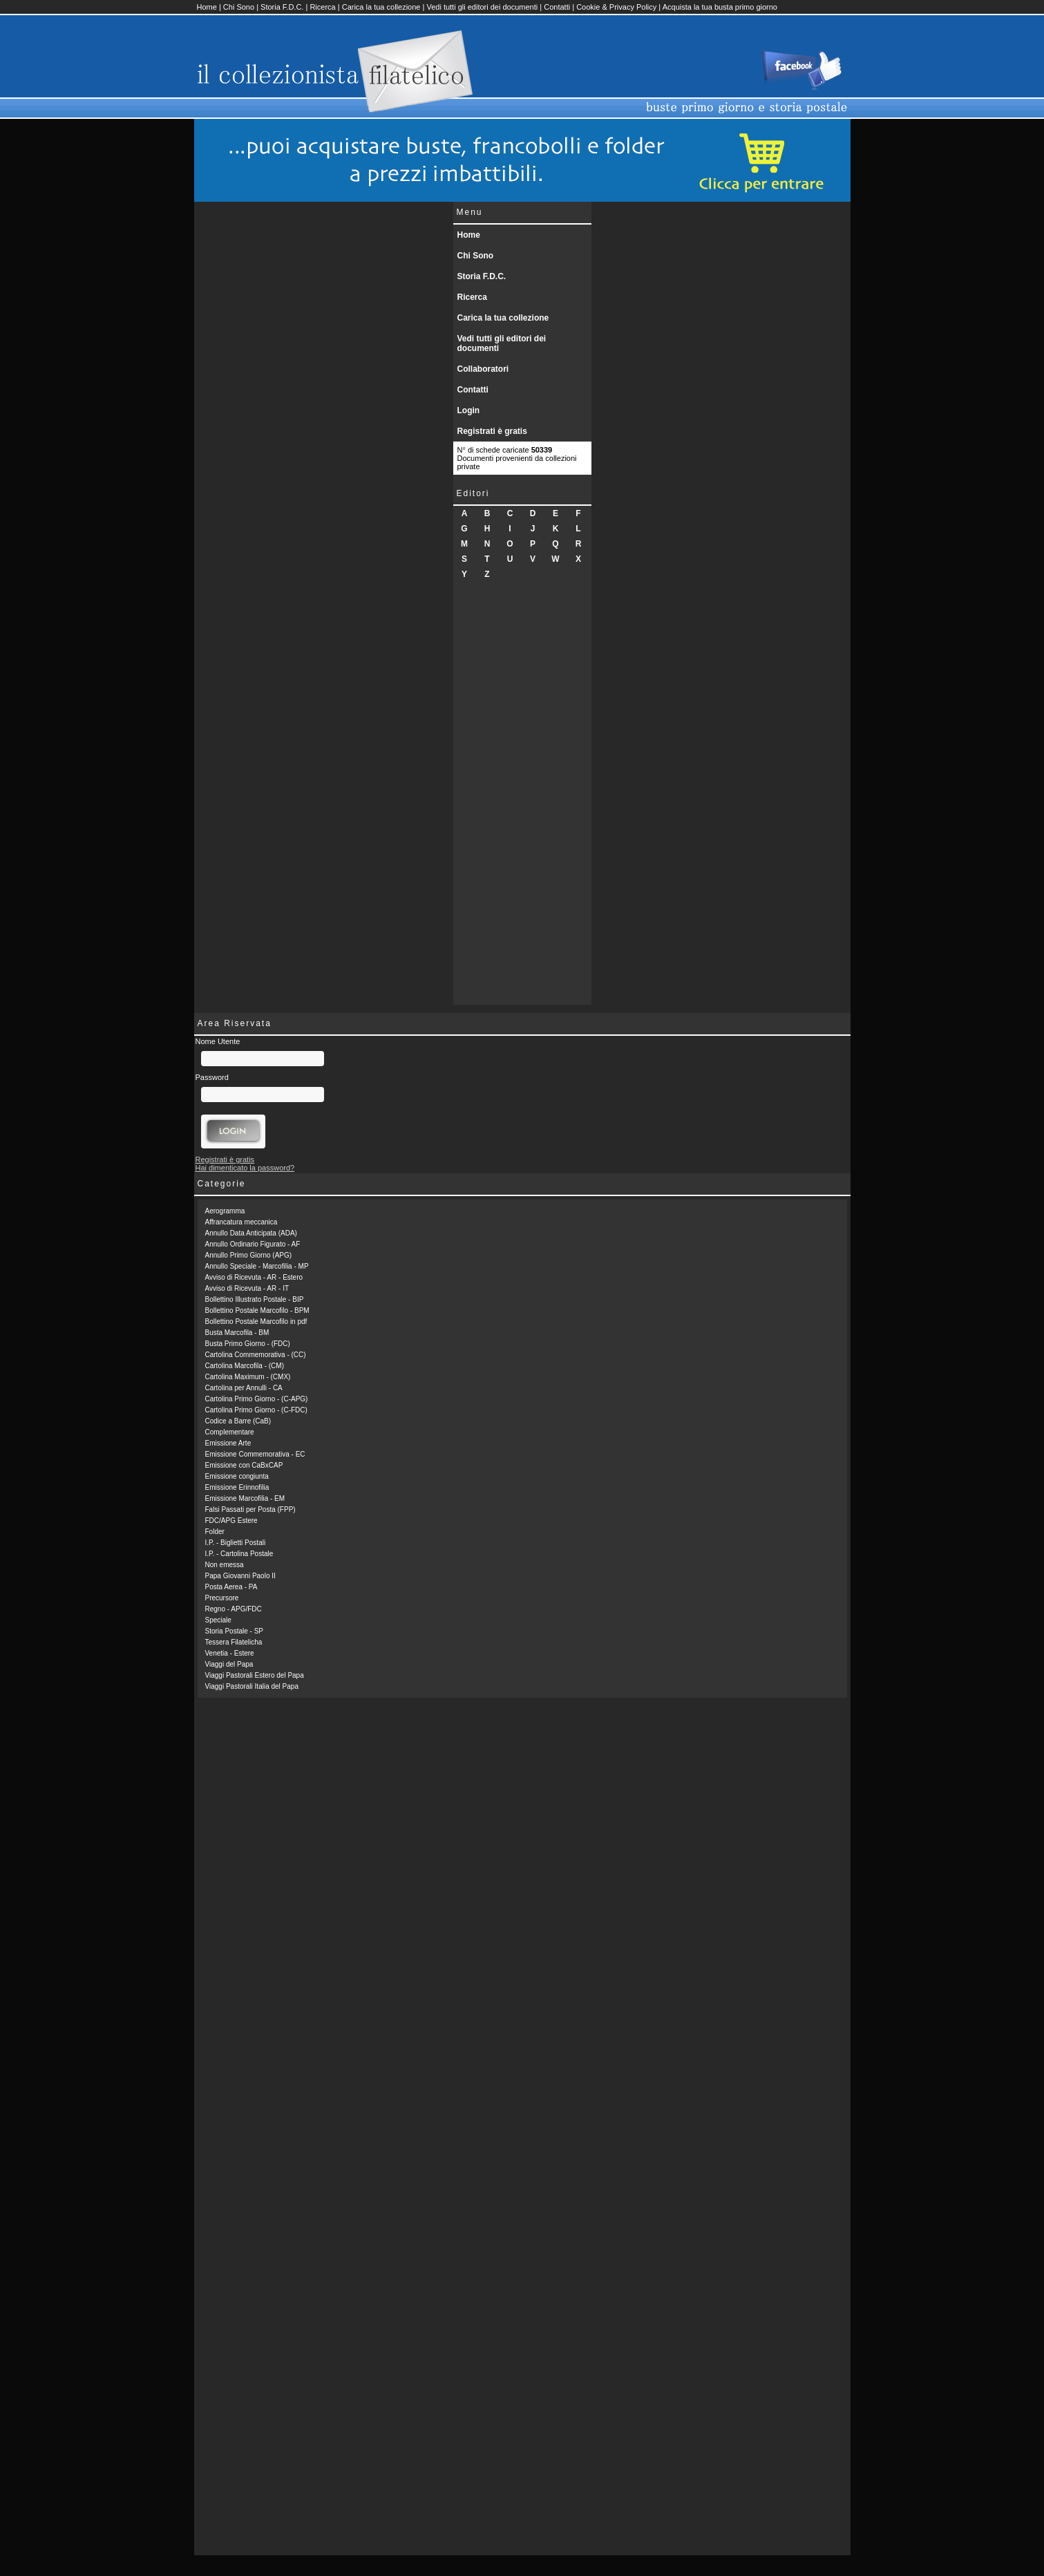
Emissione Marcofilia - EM (245, 1498)
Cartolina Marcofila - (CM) (244, 1366)
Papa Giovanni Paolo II (240, 1576)
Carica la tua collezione (381, 7)
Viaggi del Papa (229, 1664)
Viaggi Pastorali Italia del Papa (251, 1686)
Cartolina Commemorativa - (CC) (255, 1354)
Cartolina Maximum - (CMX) (248, 1377)
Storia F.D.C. (281, 7)
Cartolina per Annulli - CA (244, 1388)
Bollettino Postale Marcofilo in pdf (256, 1321)
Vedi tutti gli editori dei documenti (482, 7)
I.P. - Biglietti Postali (235, 1542)
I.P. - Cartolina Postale (239, 1553)
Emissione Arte (228, 1443)
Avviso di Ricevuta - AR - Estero (254, 1277)
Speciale (218, 1620)
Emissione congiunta (237, 1476)
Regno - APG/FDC (233, 1609)
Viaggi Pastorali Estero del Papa (254, 1675)
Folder (215, 1531)
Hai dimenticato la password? (245, 1168)
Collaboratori (483, 369)
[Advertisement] (522, 797)
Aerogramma (225, 1211)
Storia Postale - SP (234, 1631)
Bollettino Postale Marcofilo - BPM (257, 1310)
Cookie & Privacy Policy (616, 7)
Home (207, 7)
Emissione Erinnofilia (237, 1487)
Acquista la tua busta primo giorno (720, 7)
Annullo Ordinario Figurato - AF (253, 1244)
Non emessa (224, 1565)
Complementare (229, 1432)
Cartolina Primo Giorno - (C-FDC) (256, 1410)
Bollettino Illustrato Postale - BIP (254, 1299)
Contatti (557, 7)
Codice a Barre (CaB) (238, 1421)
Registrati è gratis (492, 431)
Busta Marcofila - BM (237, 1332)
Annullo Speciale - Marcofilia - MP (257, 1266)
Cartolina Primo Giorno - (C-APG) (256, 1399)
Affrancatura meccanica (241, 1222)
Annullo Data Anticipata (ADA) (251, 1233)
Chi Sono (238, 7)
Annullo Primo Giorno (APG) (248, 1255)
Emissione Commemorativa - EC (255, 1454)
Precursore (222, 1598)
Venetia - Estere (229, 1653)
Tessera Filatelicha (234, 1642)
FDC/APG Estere (231, 1520)
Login (468, 410)
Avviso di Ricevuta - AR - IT (247, 1288)
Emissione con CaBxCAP (244, 1465)
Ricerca (322, 7)
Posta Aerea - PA (231, 1587)
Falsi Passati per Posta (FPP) (250, 1509)
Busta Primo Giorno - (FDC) (247, 1343)
